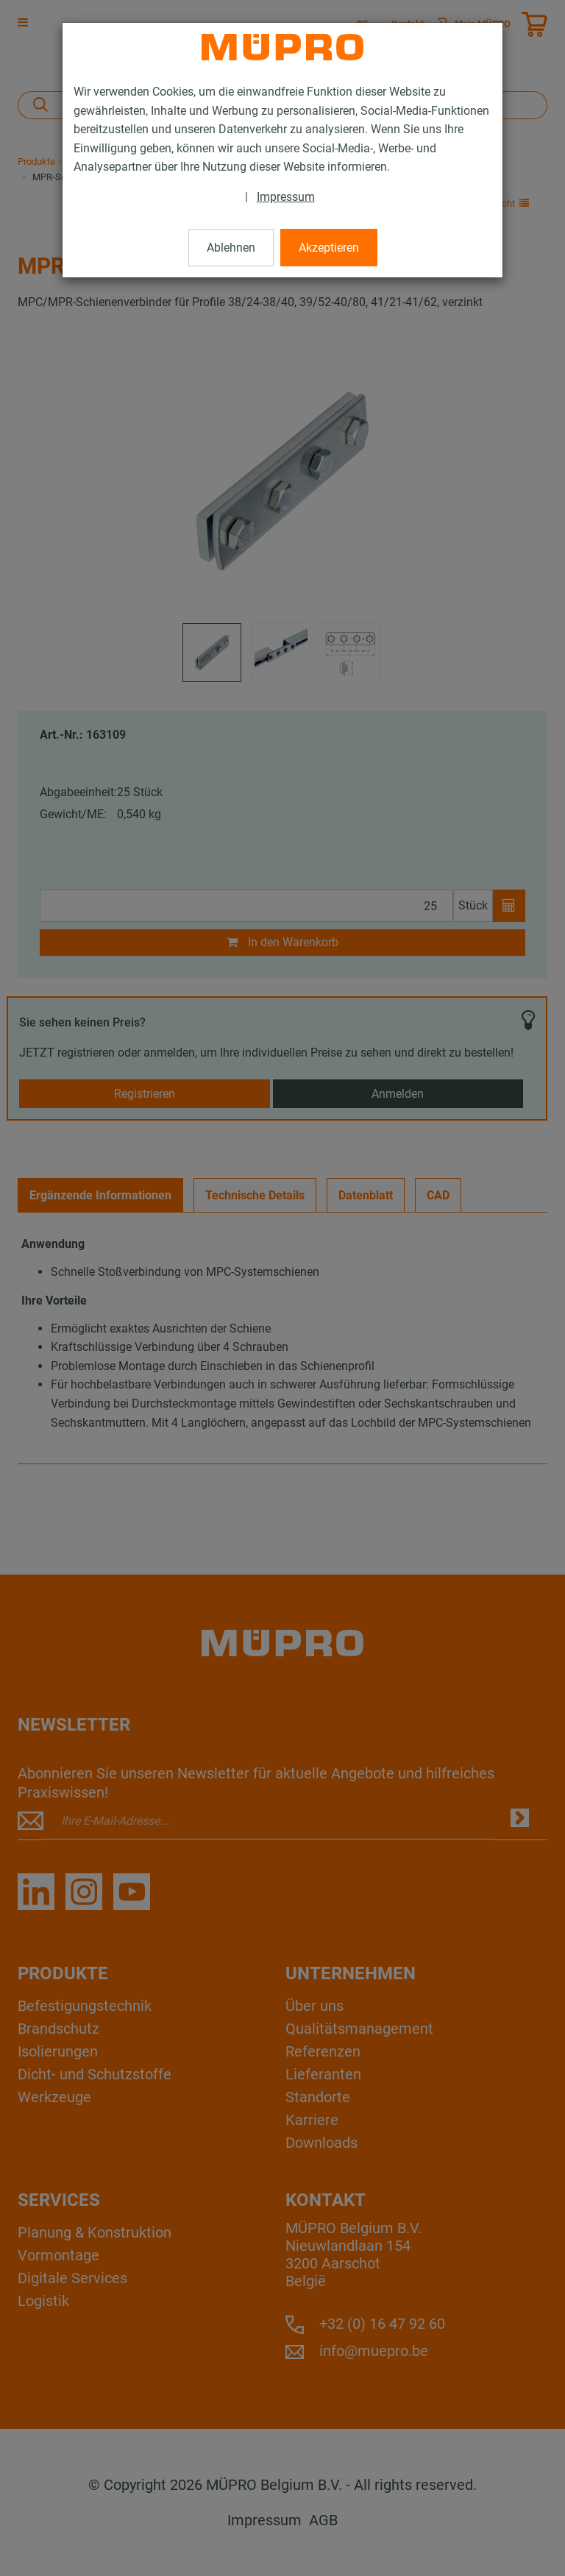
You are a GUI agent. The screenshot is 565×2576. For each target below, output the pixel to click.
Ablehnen (231, 248)
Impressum (286, 197)
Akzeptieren (329, 248)
